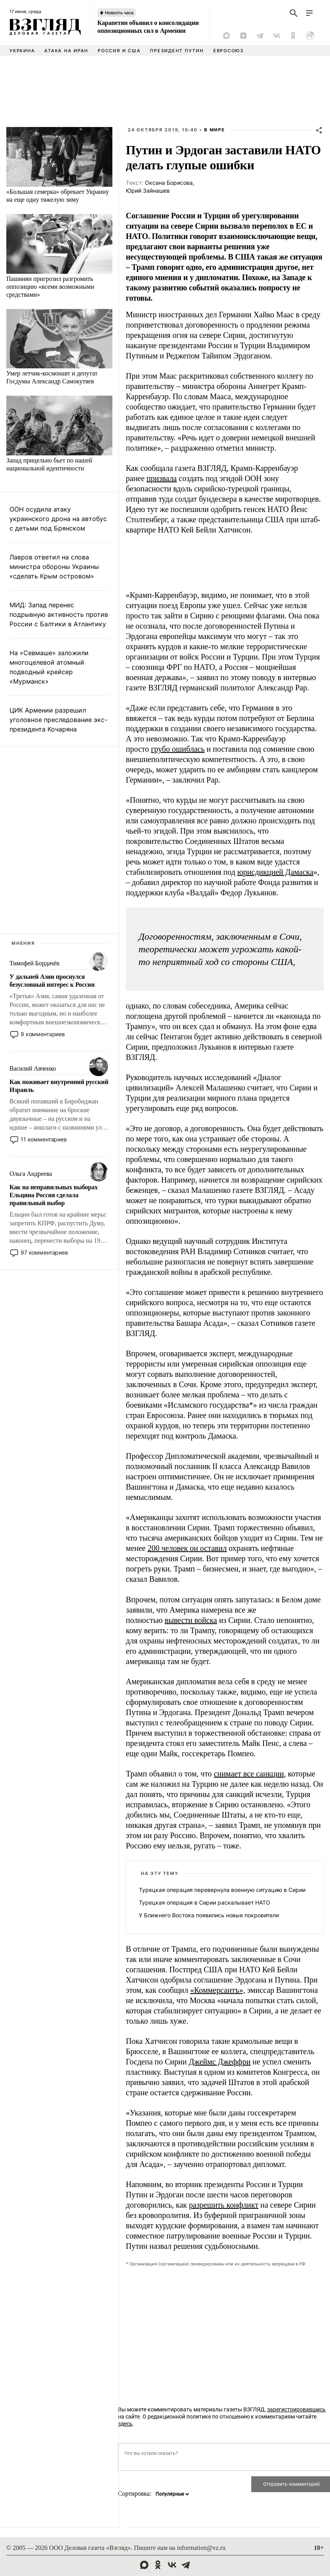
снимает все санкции (249, 1773)
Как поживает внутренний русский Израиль (58, 1086)
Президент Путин (176, 50)
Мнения (23, 943)
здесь (125, 2424)
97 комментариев (44, 1252)
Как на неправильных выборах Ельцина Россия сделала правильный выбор (53, 1195)
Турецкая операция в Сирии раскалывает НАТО (204, 1902)
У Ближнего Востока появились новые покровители (209, 1915)
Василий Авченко (32, 1068)
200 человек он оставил (187, 1548)
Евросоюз (228, 50)
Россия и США (119, 50)
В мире (214, 130)
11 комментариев (44, 1139)
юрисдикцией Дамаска (275, 872)
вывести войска (191, 1620)
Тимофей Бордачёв (34, 963)
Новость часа (119, 12)
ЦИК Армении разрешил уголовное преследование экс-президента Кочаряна (58, 719)
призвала (161, 478)
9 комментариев (43, 1034)
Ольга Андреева (30, 1173)
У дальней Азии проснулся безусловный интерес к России (52, 980)
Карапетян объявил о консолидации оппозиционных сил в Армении (148, 26)
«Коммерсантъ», (217, 1990)
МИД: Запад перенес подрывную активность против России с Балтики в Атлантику (58, 614)
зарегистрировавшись (296, 2409)
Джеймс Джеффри (219, 2061)
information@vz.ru (201, 2547)
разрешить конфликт (223, 2205)
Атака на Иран (66, 50)
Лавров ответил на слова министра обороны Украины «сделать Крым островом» (54, 566)
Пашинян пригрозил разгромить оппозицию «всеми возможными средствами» (50, 286)
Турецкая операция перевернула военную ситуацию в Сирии (222, 1889)
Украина (22, 50)
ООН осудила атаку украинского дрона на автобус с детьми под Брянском (58, 518)
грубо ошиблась (178, 749)
